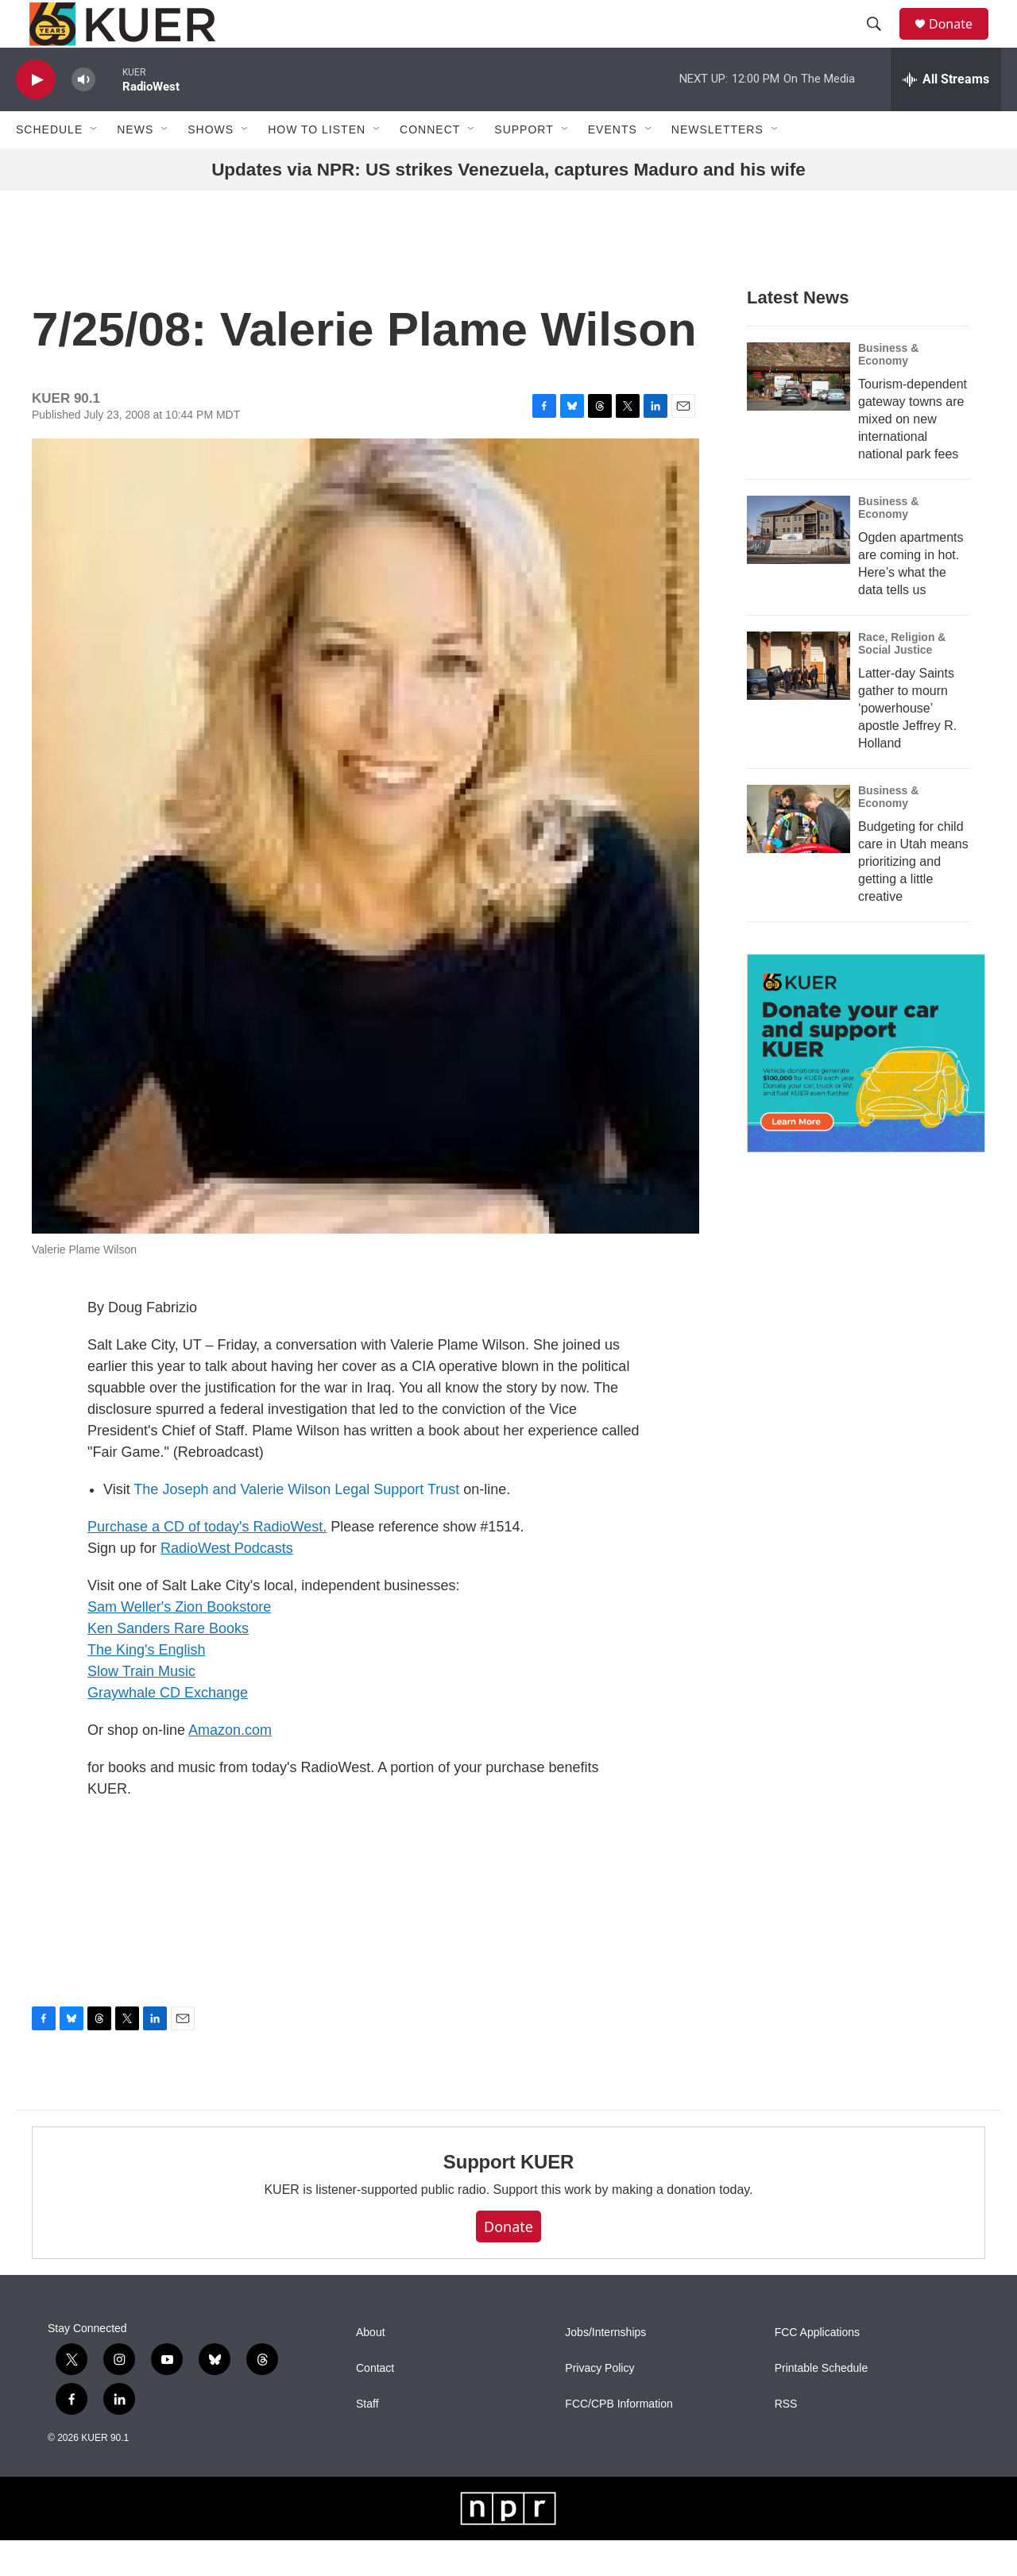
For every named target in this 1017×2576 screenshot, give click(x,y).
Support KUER (508, 2197)
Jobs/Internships (605, 2368)
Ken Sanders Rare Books (168, 1664)
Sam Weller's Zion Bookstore (179, 1643)
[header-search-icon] (881, 42)
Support (523, 165)
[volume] (83, 115)
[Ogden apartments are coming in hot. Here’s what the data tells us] (798, 565)
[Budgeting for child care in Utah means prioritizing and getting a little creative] (798, 855)
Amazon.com (230, 1766)
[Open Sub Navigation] (94, 165)
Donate (960, 41)
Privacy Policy (599, 2404)
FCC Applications (817, 2368)
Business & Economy (888, 390)
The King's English (146, 1686)
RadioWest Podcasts (226, 1584)
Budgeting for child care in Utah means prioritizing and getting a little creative (913, 897)
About (370, 2368)
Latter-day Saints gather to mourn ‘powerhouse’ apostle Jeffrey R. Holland (907, 744)
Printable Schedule (821, 2404)
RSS (786, 2440)
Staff (367, 2440)
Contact (375, 2404)
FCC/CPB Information (618, 2440)
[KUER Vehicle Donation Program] (866, 1089)
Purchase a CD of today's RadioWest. (207, 1562)
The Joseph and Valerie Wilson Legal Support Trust (296, 1525)
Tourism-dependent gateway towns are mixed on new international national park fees (912, 454)
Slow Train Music (141, 1707)
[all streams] (946, 115)
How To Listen (316, 165)
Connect (430, 165)
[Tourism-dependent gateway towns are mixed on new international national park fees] (798, 412)
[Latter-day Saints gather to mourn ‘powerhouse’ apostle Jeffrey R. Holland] (798, 701)
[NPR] (509, 2544)
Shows (211, 165)
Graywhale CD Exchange (167, 1728)
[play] (35, 115)
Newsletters (717, 165)
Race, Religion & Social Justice (901, 679)
